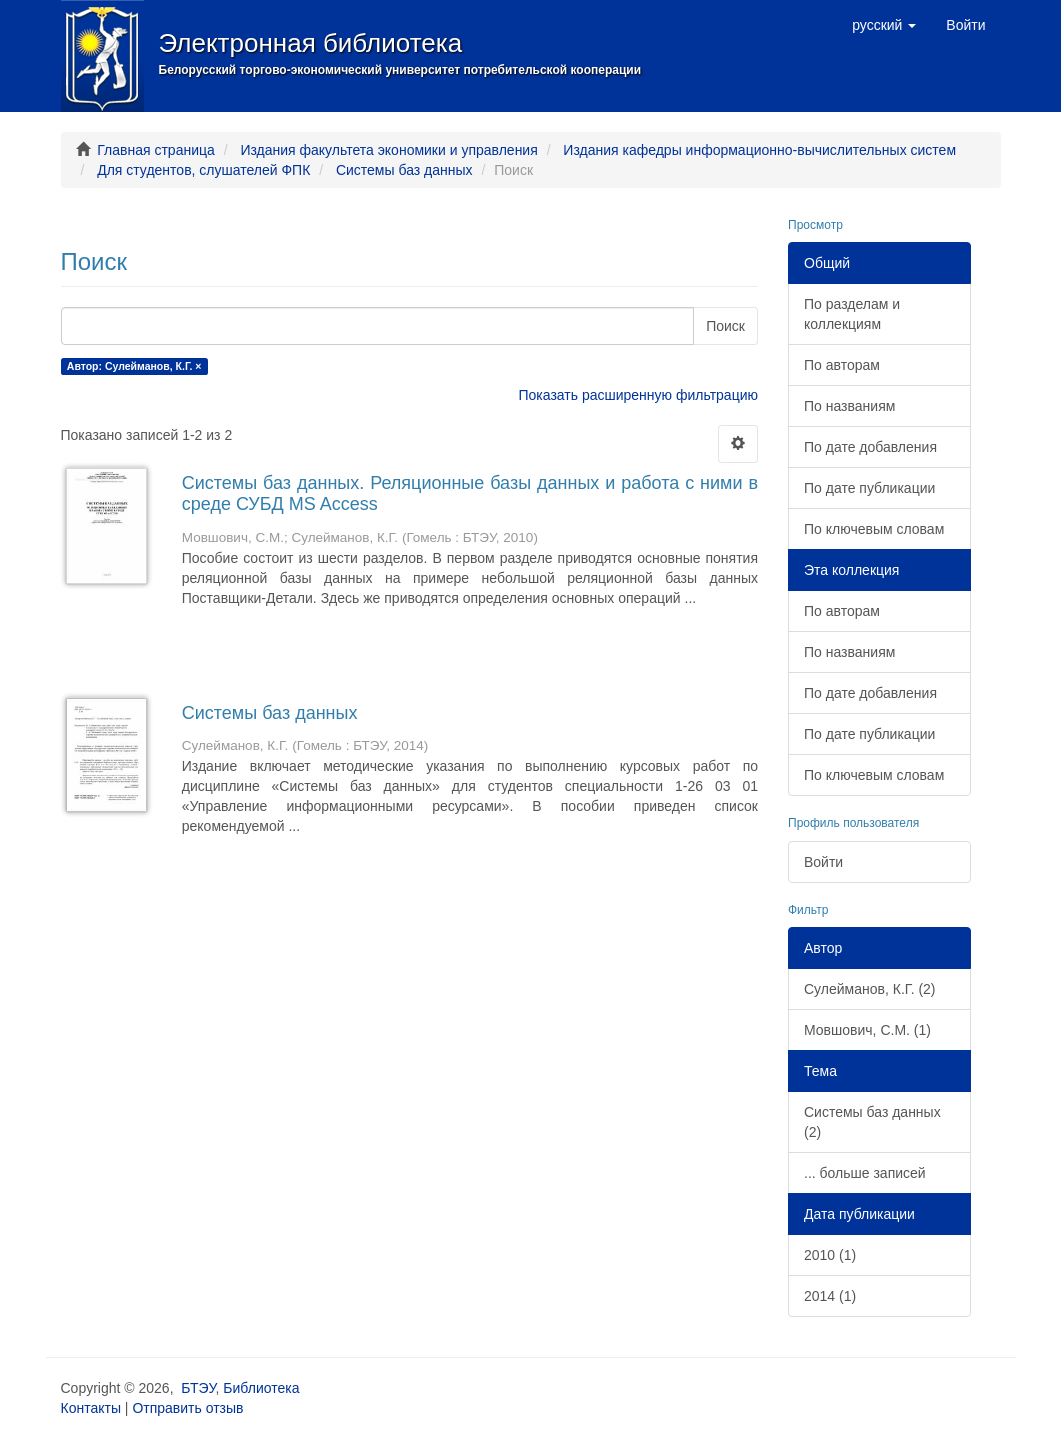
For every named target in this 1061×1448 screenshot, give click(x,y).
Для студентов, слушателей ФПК (203, 170)
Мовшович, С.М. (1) (867, 1030)
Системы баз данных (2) (872, 1122)
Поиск (725, 326)
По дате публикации (869, 488)
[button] (884, 25)
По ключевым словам (874, 529)
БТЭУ (198, 1388)
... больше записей (865, 1173)
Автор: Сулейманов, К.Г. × (134, 366)
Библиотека (261, 1388)
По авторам (842, 365)
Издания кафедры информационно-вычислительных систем (759, 150)
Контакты (91, 1408)
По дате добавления (870, 447)
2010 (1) (830, 1255)
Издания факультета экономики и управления (388, 150)
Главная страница (156, 150)
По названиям (849, 406)
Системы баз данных (404, 170)
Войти (823, 862)
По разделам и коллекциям (852, 314)
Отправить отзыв (187, 1408)
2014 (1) (830, 1296)
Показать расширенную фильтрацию (638, 395)
